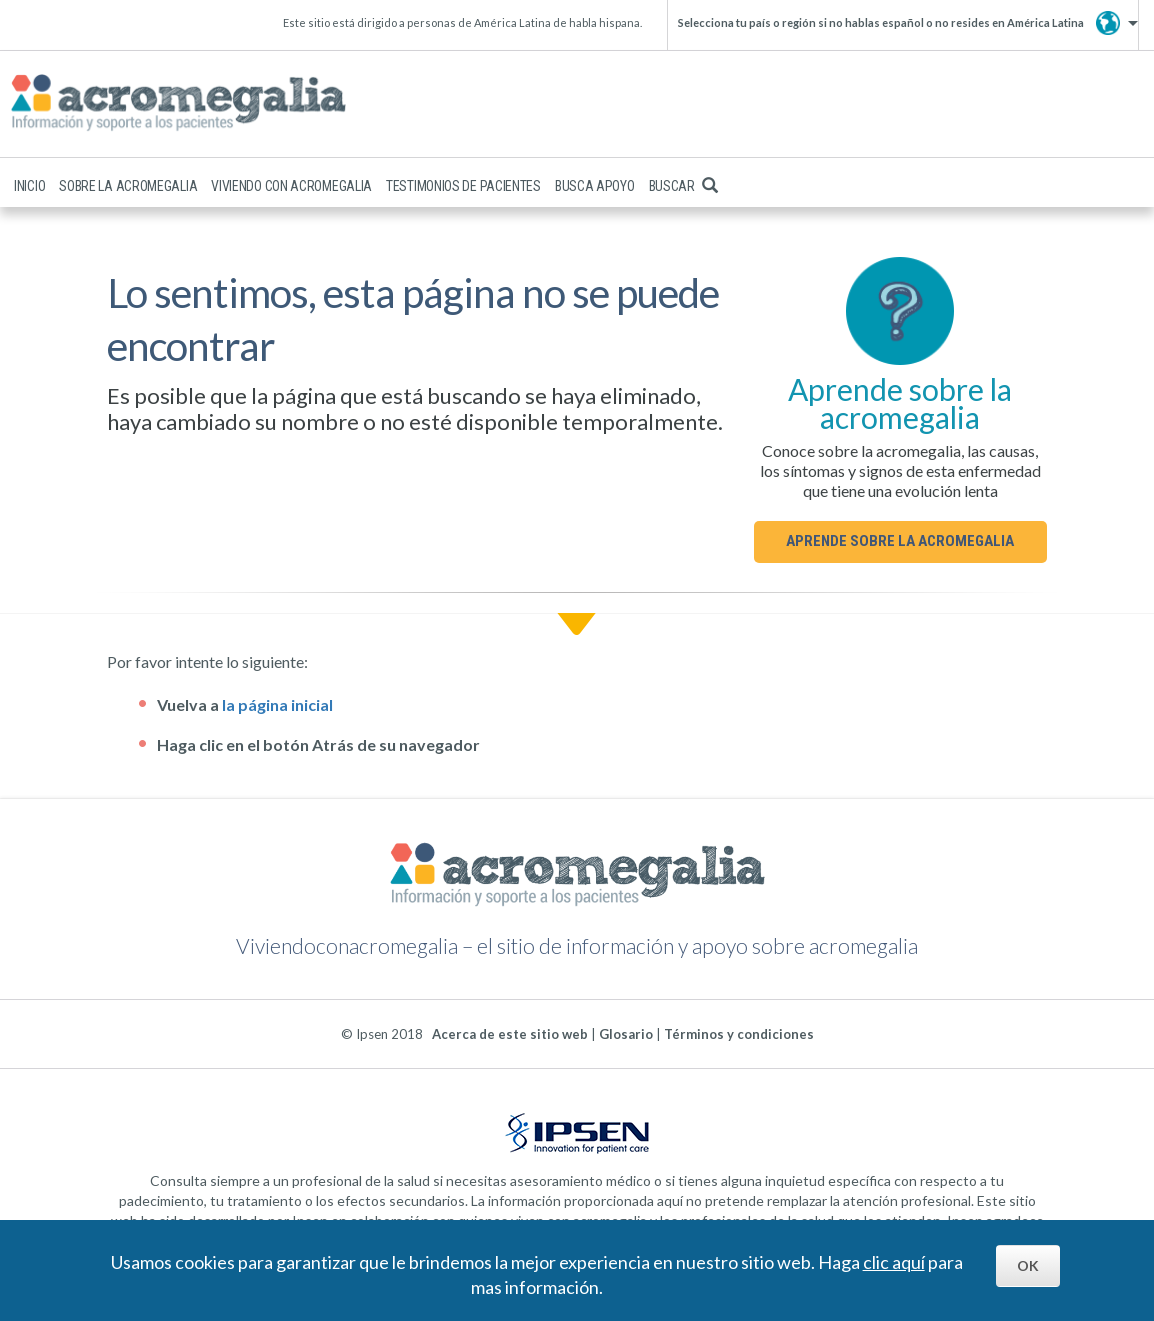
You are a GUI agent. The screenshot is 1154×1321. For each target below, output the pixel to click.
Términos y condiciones (739, 1034)
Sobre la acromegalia (128, 186)
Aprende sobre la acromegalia (900, 541)
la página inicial (277, 704)
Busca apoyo (595, 186)
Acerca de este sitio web (510, 1034)
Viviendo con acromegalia (291, 186)
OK (1028, 1265)
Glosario (626, 1034)
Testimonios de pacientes (463, 186)
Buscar (683, 186)
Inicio (29, 186)
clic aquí (894, 1262)
